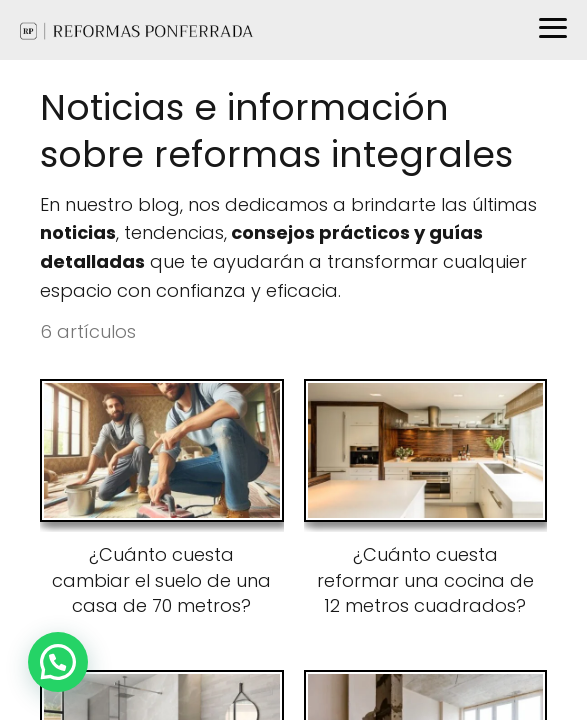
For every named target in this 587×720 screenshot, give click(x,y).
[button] (58, 662)
